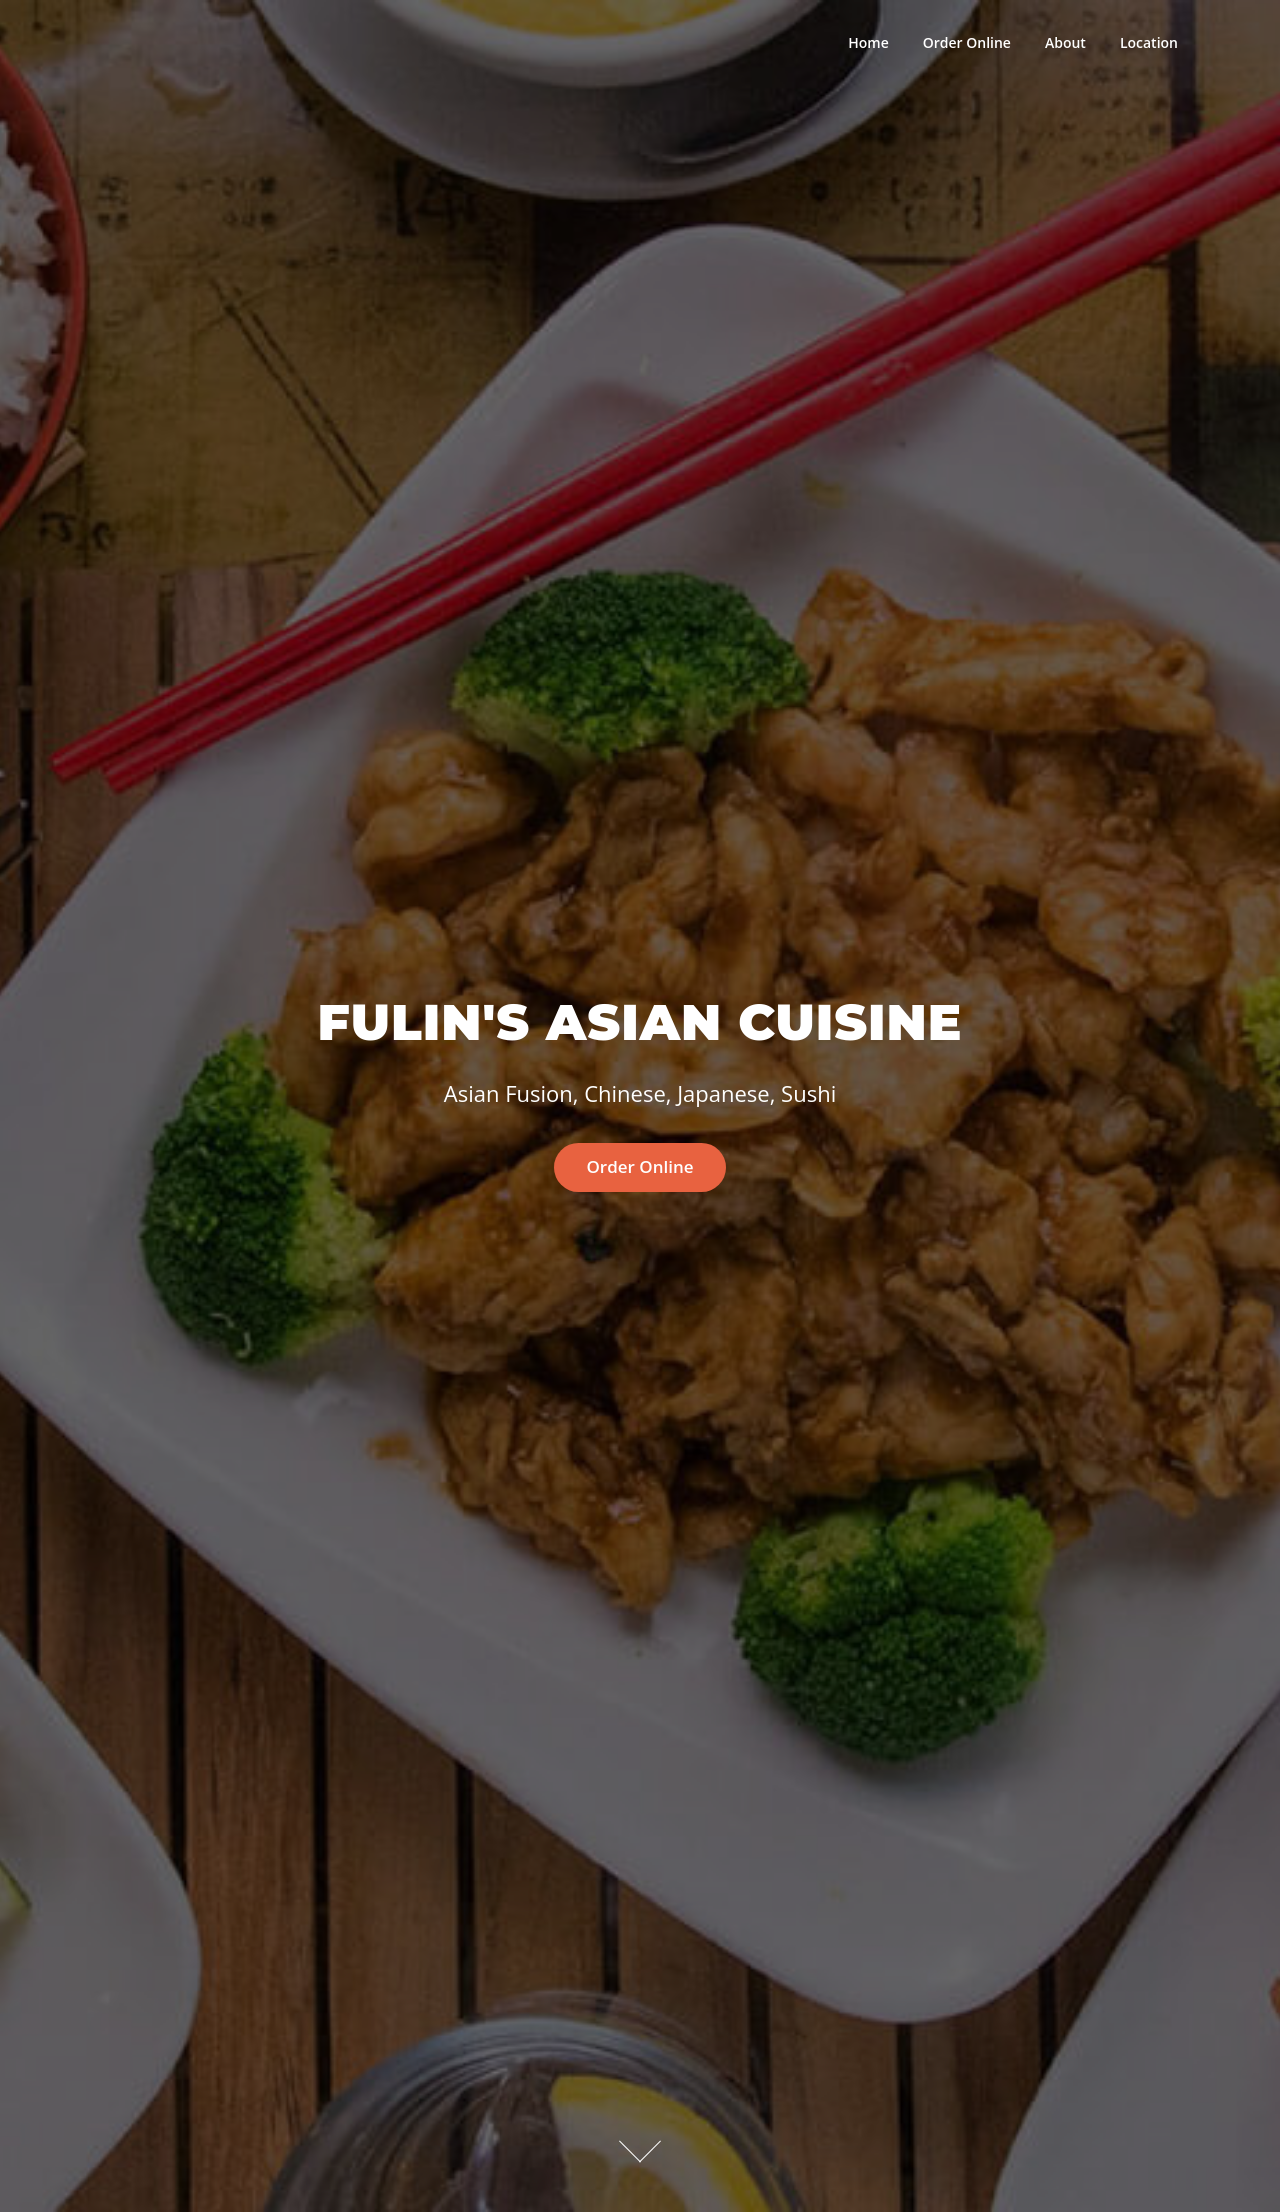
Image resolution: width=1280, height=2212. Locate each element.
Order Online (967, 42)
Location (1149, 42)
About (1065, 42)
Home (868, 42)
